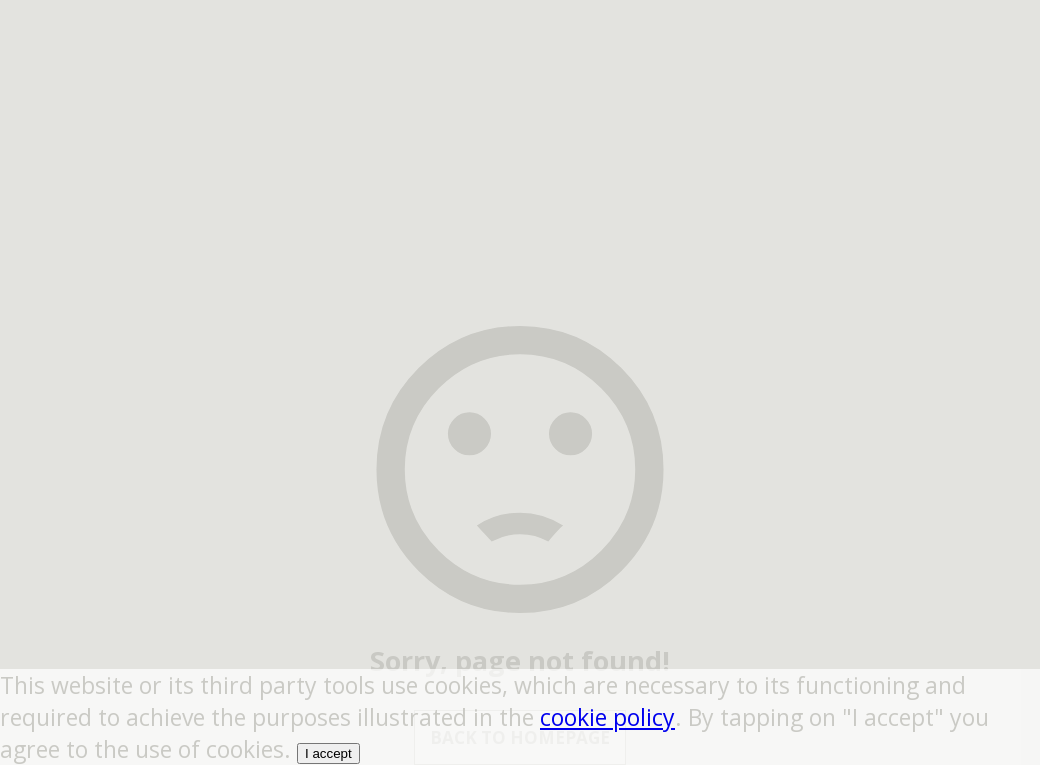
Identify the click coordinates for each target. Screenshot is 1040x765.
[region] (520, 125)
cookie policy (607, 717)
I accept (328, 753)
